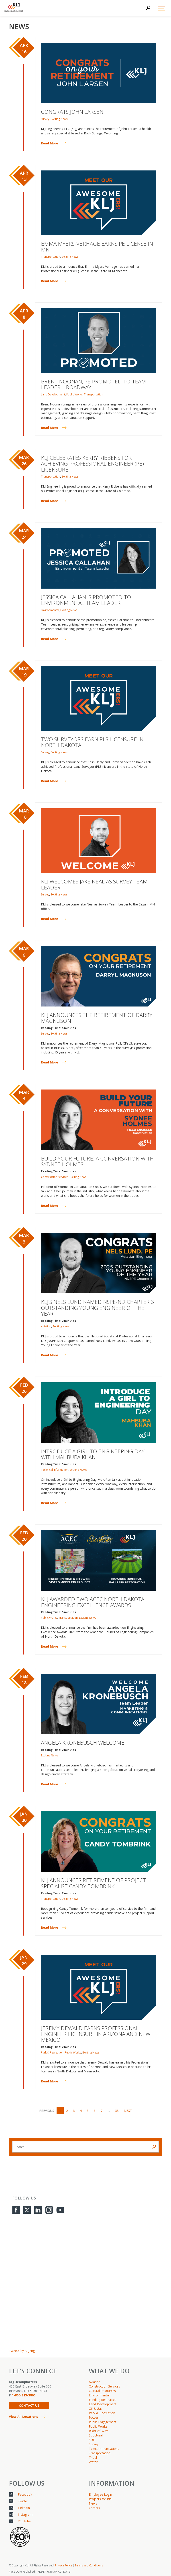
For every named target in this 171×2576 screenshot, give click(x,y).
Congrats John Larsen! (73, 111)
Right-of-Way (98, 2431)
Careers (94, 2508)
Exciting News (59, 119)
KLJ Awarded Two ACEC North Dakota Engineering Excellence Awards (92, 1601)
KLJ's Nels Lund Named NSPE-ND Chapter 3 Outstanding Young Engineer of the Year (97, 1307)
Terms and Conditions (89, 2565)
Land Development (53, 394)
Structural (96, 2435)
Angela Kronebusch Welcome (82, 1742)
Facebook (25, 2494)
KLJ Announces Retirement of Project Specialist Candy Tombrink (93, 1882)
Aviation (46, 1326)
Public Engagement (102, 2422)
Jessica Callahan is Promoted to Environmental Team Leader (86, 599)
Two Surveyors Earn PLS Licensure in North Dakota (92, 742)
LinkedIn (24, 2508)
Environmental (50, 610)
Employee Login (100, 2494)
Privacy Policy (63, 2565)
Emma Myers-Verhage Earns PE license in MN (97, 246)
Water (93, 2462)
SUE (92, 2440)
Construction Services (54, 1177)
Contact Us (29, 2405)
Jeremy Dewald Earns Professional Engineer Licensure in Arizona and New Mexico (95, 2033)
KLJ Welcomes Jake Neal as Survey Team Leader (94, 884)
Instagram (25, 2514)
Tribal (93, 2457)
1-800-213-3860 (23, 2395)
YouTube (24, 2521)
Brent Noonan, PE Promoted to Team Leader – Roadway (93, 384)
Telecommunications (104, 2448)
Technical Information (54, 1470)
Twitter (23, 2501)
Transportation (50, 257)
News (93, 2503)
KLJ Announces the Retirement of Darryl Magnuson (98, 1017)
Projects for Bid (100, 2499)
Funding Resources (102, 2400)
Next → (130, 2110)
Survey (45, 119)
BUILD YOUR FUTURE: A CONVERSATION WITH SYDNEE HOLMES (97, 1161)
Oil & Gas (95, 2408)
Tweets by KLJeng (22, 2351)
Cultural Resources (102, 2391)
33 (117, 2110)
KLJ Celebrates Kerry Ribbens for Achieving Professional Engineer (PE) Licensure (92, 463)
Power (93, 2417)
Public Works (74, 394)
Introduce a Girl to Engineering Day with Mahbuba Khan (93, 1454)
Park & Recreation (52, 2052)
